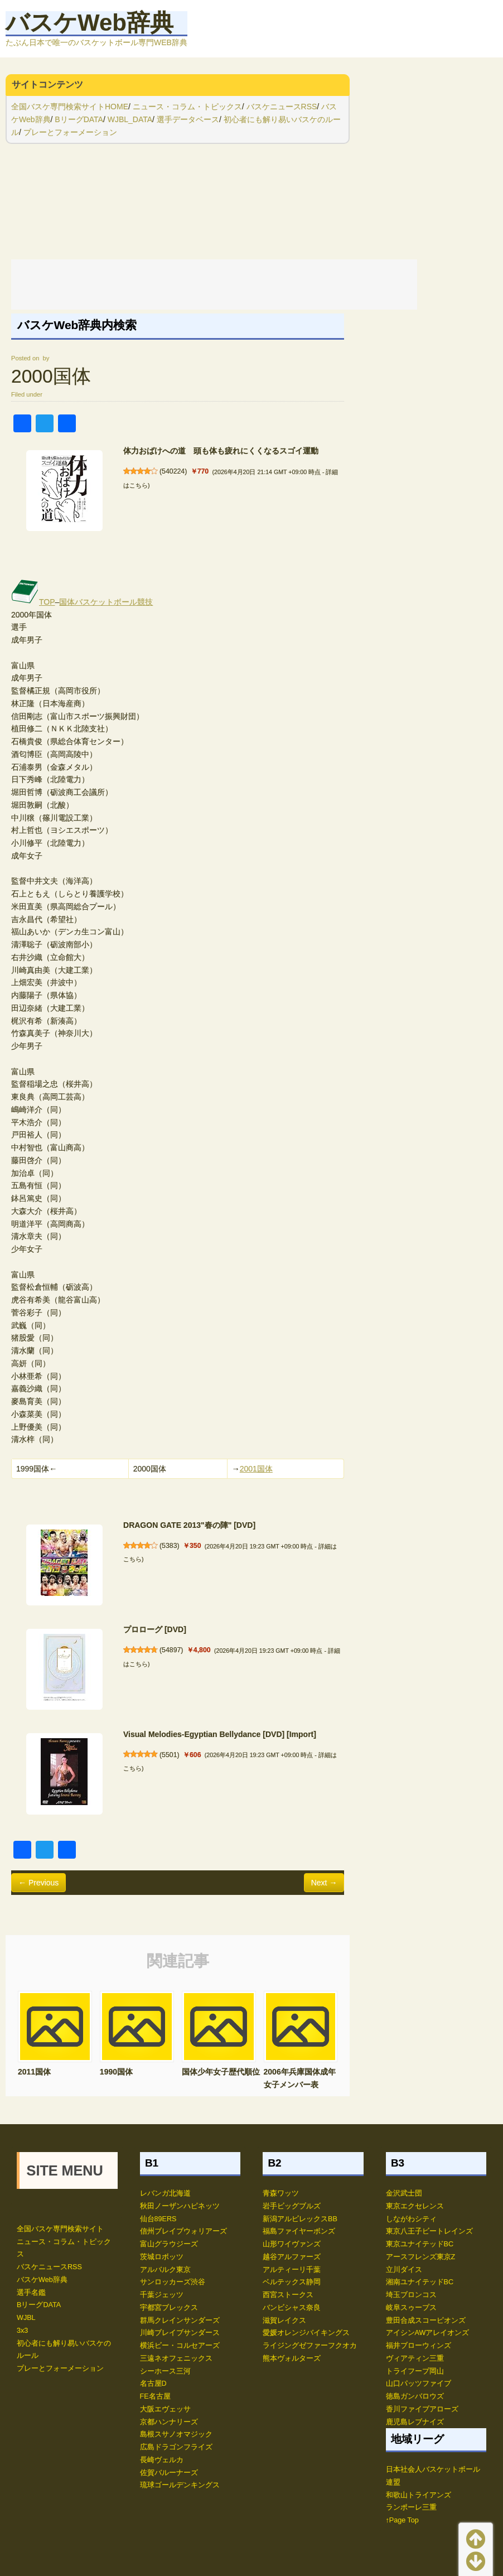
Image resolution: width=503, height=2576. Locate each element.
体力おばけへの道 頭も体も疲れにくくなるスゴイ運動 (220, 450)
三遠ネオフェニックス (176, 2358)
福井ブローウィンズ (418, 2346)
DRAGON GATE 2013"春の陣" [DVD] (189, 1525)
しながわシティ (411, 2219)
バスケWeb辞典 (89, 22)
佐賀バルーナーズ (169, 2473)
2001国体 (256, 1468)
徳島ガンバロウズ (415, 2396)
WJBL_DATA (130, 119)
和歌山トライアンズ (418, 2495)
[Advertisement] (214, 284)
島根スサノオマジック (176, 2434)
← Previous (38, 1882)
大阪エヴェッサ (165, 2409)
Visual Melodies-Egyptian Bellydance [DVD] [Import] (219, 1734)
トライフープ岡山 (415, 2371)
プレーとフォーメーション (70, 132)
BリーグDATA (79, 119)
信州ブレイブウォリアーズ (183, 2231)
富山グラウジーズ (169, 2244)
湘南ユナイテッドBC (420, 2282)
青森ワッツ (281, 2193)
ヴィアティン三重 (415, 2358)
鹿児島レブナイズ (415, 2422)
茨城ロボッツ (161, 2257)
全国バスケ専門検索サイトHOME (69, 106)
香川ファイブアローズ (422, 2409)
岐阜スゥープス (411, 2308)
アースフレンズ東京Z (421, 2257)
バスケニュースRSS (281, 106)
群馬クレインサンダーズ (180, 2320)
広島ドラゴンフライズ (176, 2447)
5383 (169, 1546)
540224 (173, 471)
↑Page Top (402, 2520)
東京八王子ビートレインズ (429, 2231)
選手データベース (188, 119)
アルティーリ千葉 (292, 2270)
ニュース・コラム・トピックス (187, 106)
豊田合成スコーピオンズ (426, 2320)
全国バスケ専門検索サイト (60, 2229)
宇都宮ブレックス (169, 2308)
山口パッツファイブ (418, 2383)
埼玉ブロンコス (411, 2295)
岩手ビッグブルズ (292, 2206)
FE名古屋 (155, 2396)
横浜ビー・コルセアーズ (180, 2346)
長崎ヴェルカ (161, 2460)
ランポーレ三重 (411, 2507)
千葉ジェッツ (161, 2295)
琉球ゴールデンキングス (180, 2485)
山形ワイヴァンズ (292, 2244)
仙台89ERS (158, 2219)
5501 (169, 1755)
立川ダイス (404, 2270)
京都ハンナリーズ (169, 2422)
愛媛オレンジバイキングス (306, 2333)
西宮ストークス (288, 2295)
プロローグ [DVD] (154, 1629)
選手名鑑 (31, 2293)
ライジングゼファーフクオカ (310, 2346)
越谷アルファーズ (292, 2257)
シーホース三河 (165, 2371)
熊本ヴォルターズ (292, 2358)
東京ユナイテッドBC (420, 2244)
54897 (171, 1650)
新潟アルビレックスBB (300, 2219)
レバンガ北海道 (165, 2193)
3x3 (22, 2330)
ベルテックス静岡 (292, 2282)
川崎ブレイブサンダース (180, 2333)
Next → (324, 1882)
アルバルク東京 (165, 2270)
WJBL (26, 2318)
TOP (33, 601)
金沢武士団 (404, 2193)
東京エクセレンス (415, 2206)
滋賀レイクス (284, 2320)
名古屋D (153, 2383)
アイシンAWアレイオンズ (428, 2333)
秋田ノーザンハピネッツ (180, 2206)
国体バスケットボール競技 (106, 601)
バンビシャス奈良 (292, 2308)
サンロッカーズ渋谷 (172, 2282)
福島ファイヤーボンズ (299, 2231)
